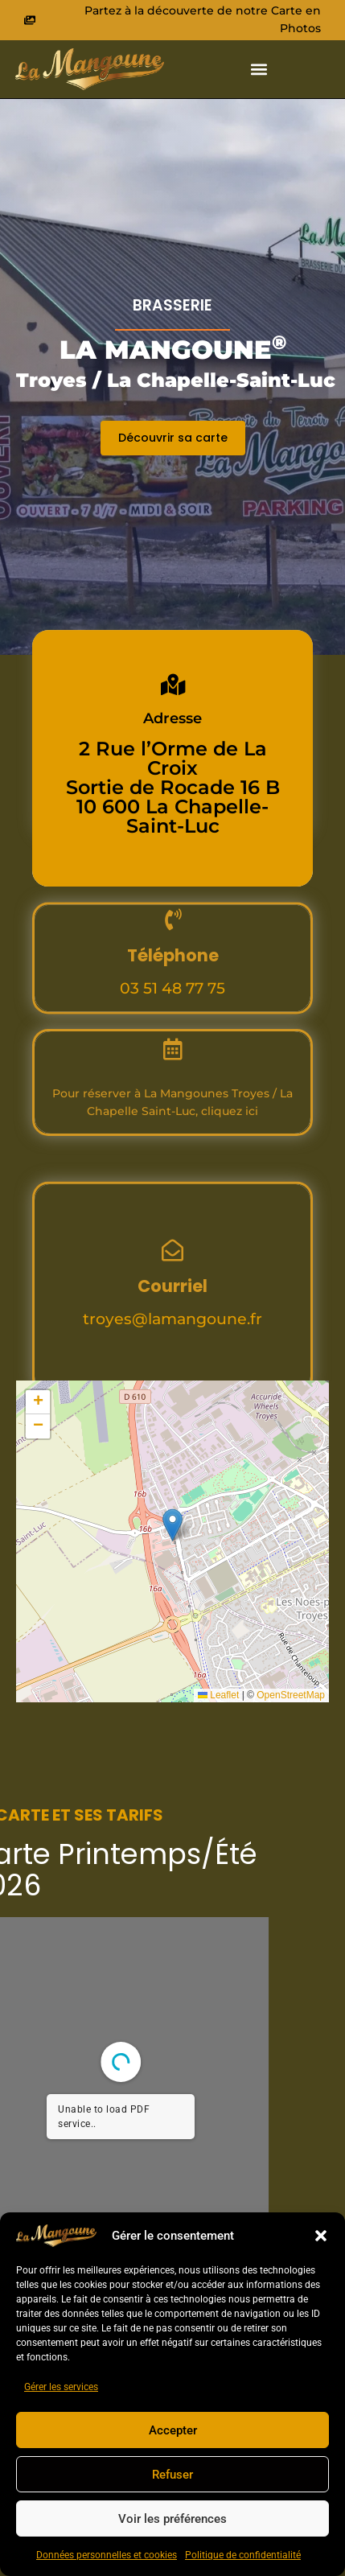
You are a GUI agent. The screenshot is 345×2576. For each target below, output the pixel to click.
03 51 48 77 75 (172, 1047)
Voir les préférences (172, 2519)
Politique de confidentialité (243, 2555)
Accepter (173, 2430)
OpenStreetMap (291, 1695)
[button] (321, 2236)
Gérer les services (61, 2387)
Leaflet (218, 1695)
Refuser (172, 2474)
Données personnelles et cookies (106, 2555)
